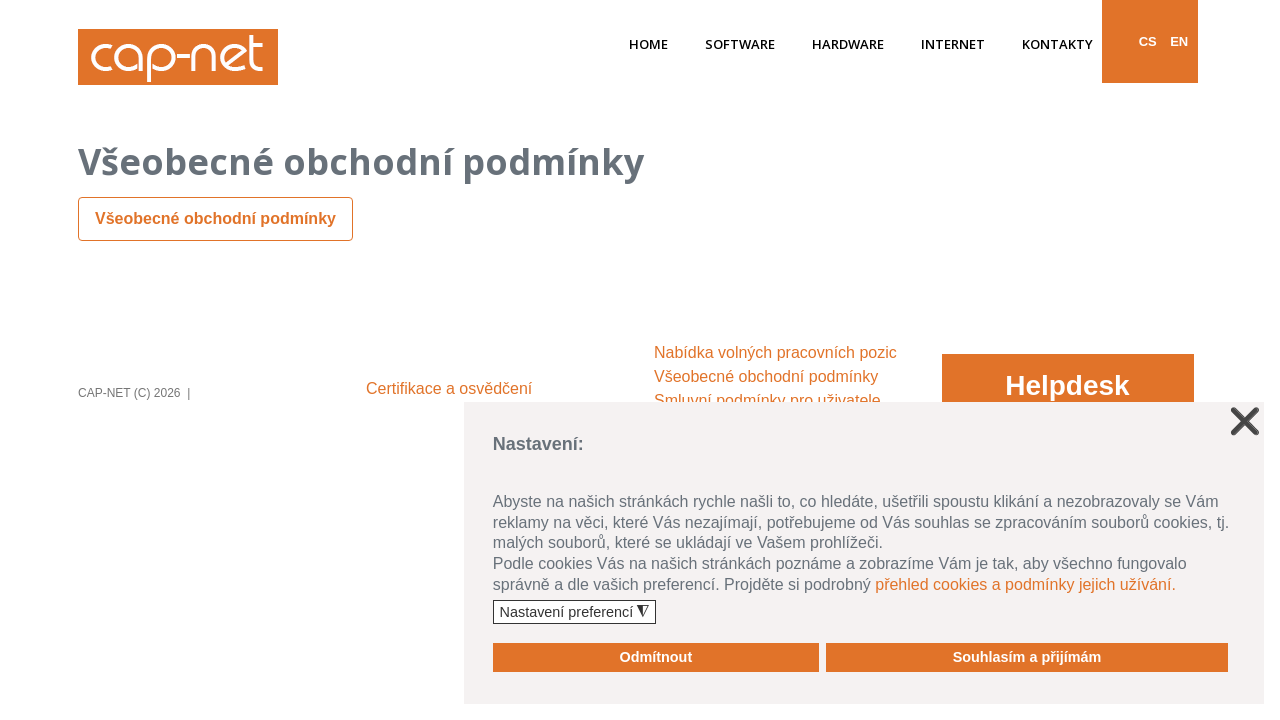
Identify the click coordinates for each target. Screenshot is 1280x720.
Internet (953, 45)
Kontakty (1057, 45)
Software (740, 45)
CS (1148, 41)
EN (1179, 41)
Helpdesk (1067, 385)
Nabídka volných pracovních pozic (775, 352)
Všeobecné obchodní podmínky (215, 218)
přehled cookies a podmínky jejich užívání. (1025, 584)
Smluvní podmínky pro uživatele (767, 400)
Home (648, 45)
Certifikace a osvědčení (449, 388)
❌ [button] (1245, 421)
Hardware (848, 45)
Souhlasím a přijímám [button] (1027, 657)
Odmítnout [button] (655, 657)
